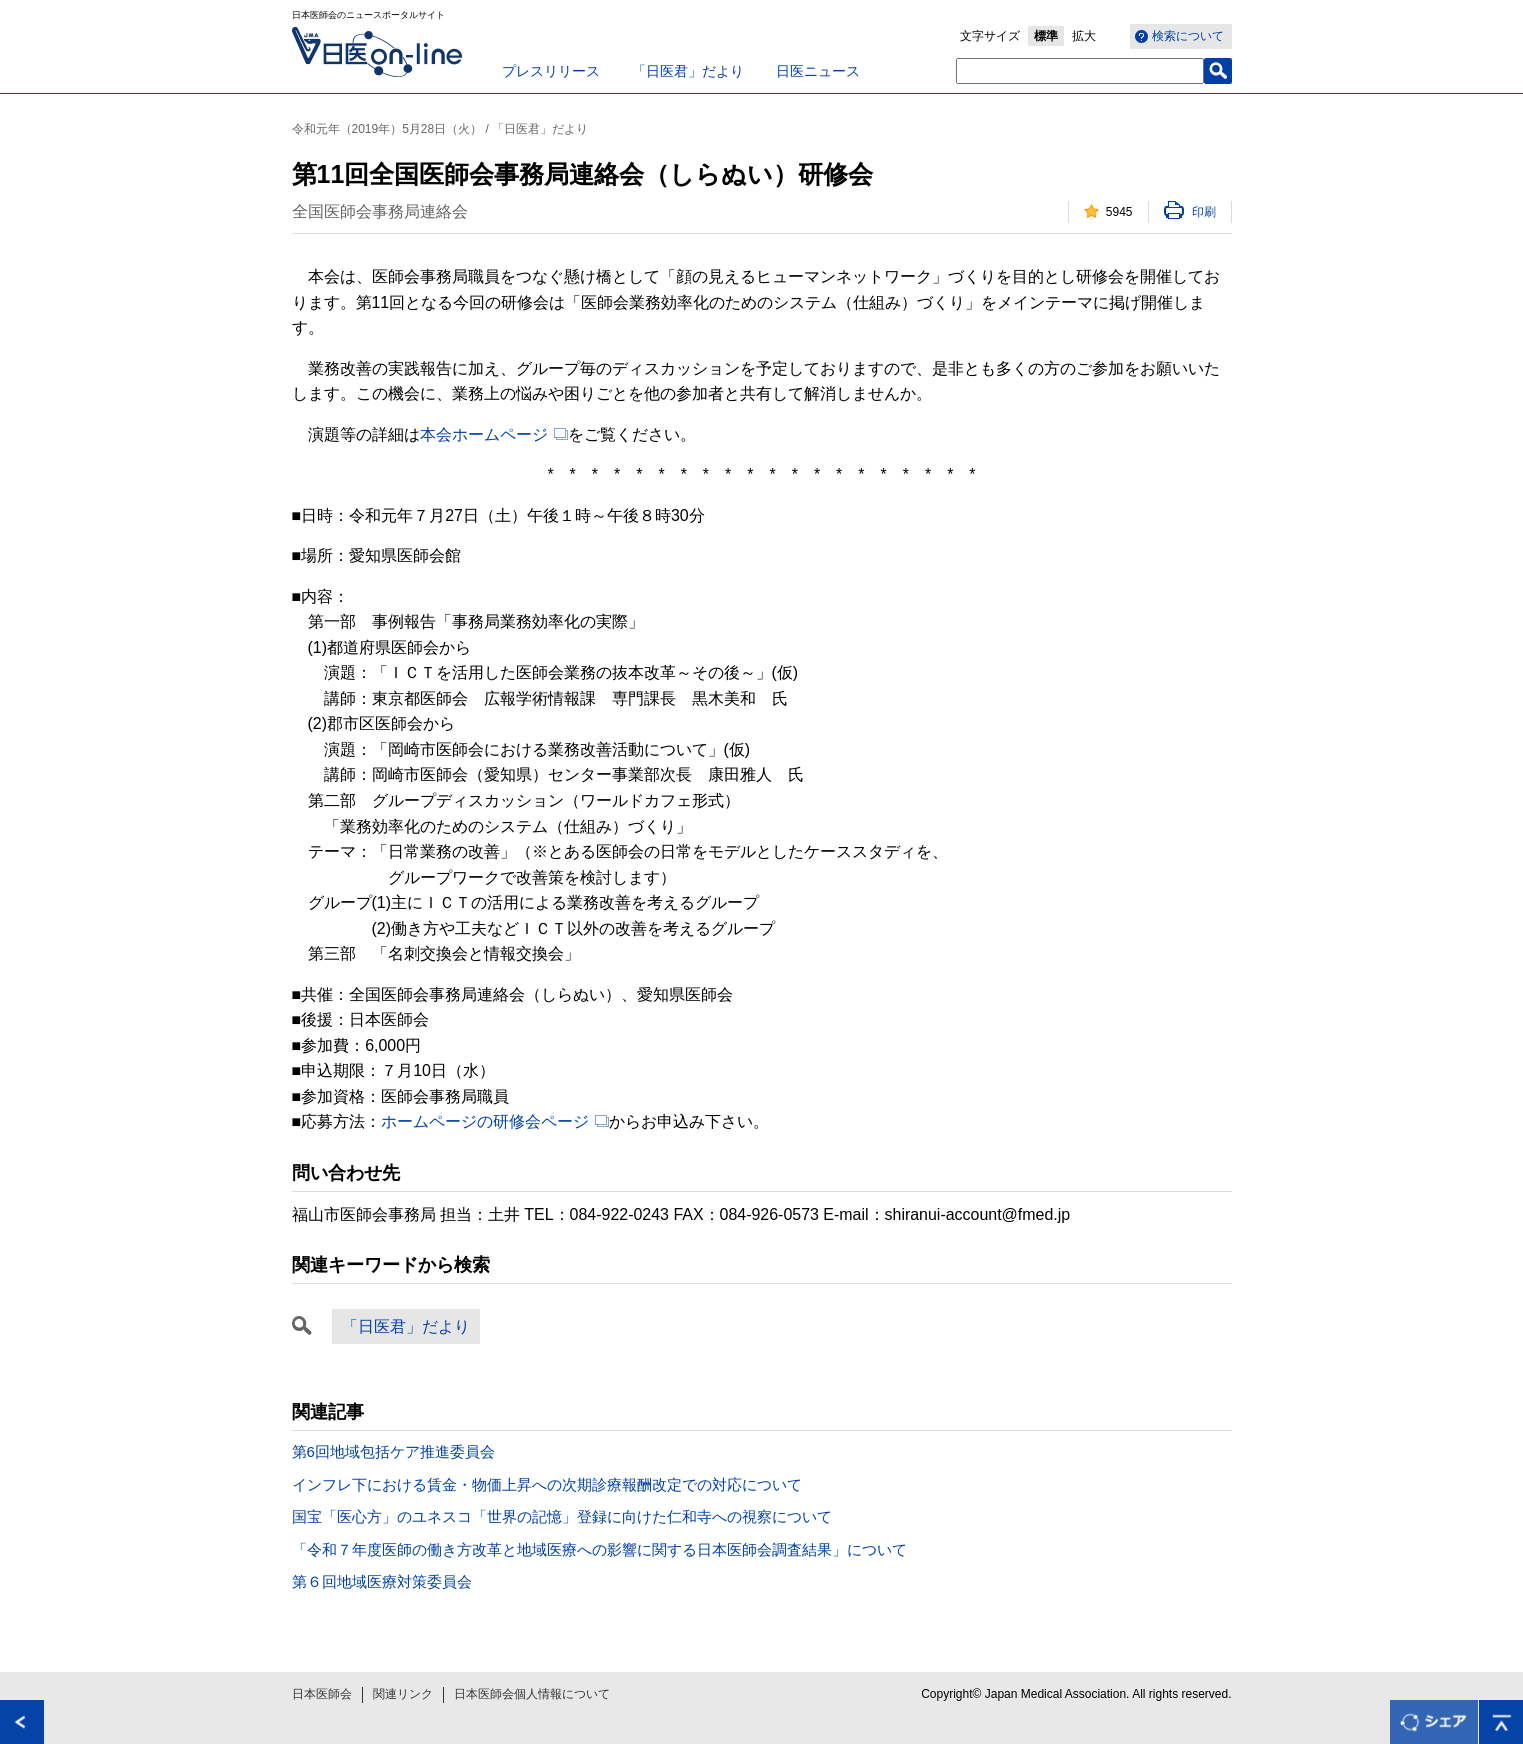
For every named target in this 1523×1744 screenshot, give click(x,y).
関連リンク (403, 1694)
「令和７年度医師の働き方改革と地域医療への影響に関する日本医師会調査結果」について (599, 1549)
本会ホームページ (484, 434)
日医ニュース (818, 71)
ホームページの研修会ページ (485, 1121)
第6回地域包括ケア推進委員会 (393, 1451)
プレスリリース (551, 71)
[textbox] (1080, 71)
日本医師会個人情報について (532, 1694)
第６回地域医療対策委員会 (382, 1581)
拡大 (1084, 36)
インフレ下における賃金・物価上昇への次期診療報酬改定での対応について (547, 1484)
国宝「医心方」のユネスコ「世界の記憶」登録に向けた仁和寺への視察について (562, 1516)
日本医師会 (322, 1694)
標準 (1046, 36)
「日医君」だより (688, 71)
